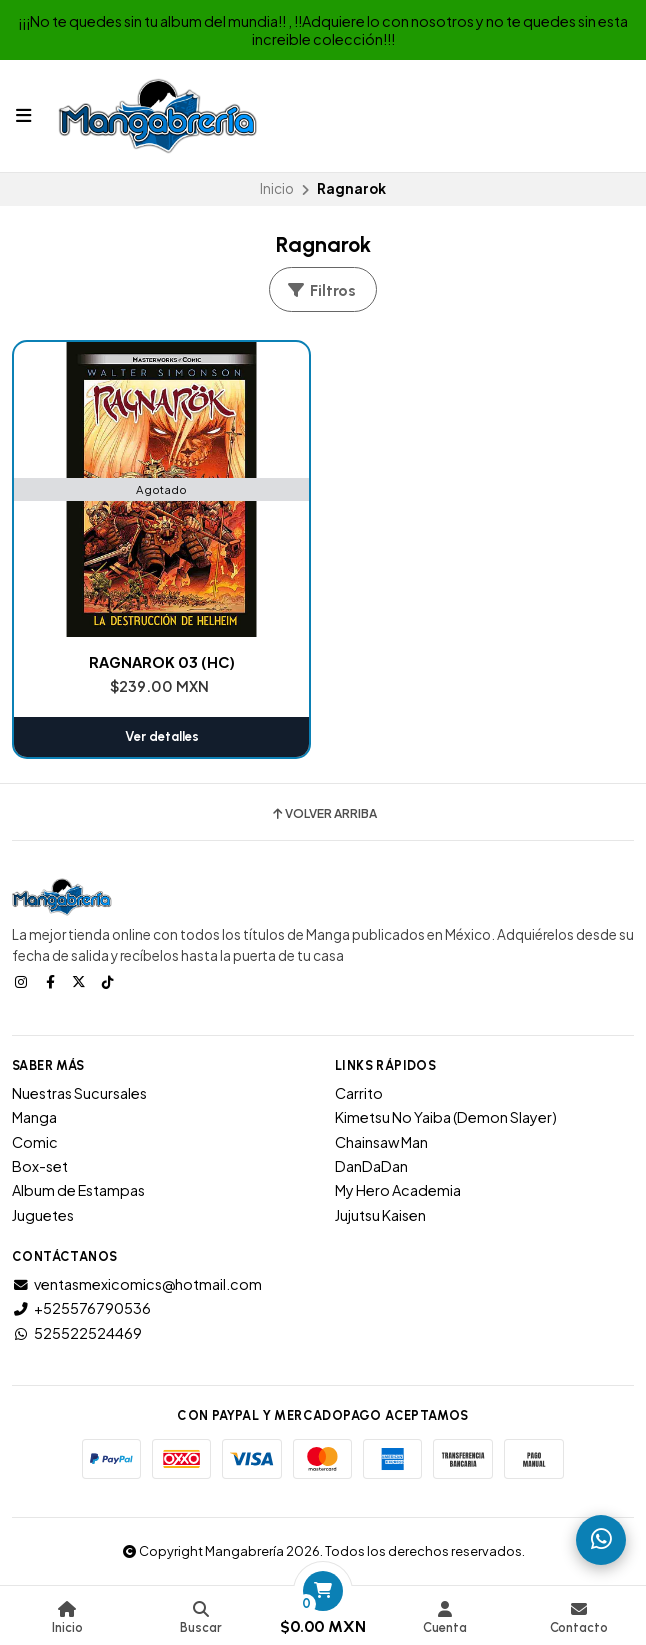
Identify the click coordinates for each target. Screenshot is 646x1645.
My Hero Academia (398, 1190)
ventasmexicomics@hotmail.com (137, 1284)
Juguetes (43, 1215)
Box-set (40, 1166)
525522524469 (77, 1333)
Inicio (277, 188)
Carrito (359, 1093)
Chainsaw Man (381, 1142)
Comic (35, 1142)
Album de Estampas (78, 1190)
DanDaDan (371, 1166)
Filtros (321, 290)
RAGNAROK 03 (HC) (162, 662)
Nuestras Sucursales (79, 1093)
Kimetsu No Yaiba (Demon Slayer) (446, 1117)
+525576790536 (81, 1308)
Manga (34, 1117)
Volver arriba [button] (323, 814)
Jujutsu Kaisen (380, 1215)
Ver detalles (162, 736)
